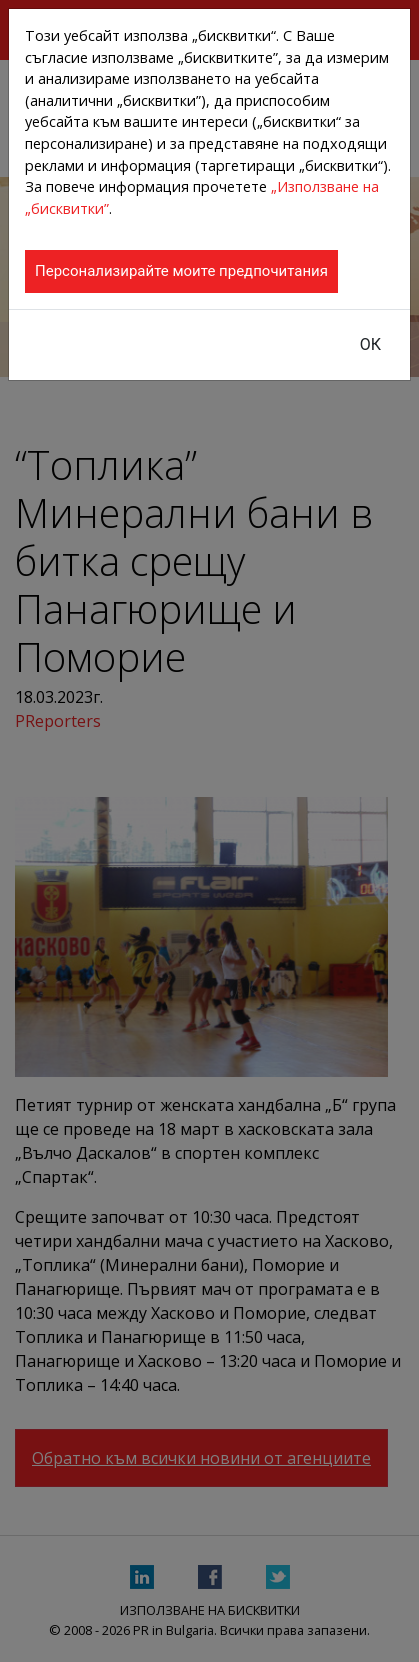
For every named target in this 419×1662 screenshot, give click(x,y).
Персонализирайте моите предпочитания (181, 271)
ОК (370, 344)
